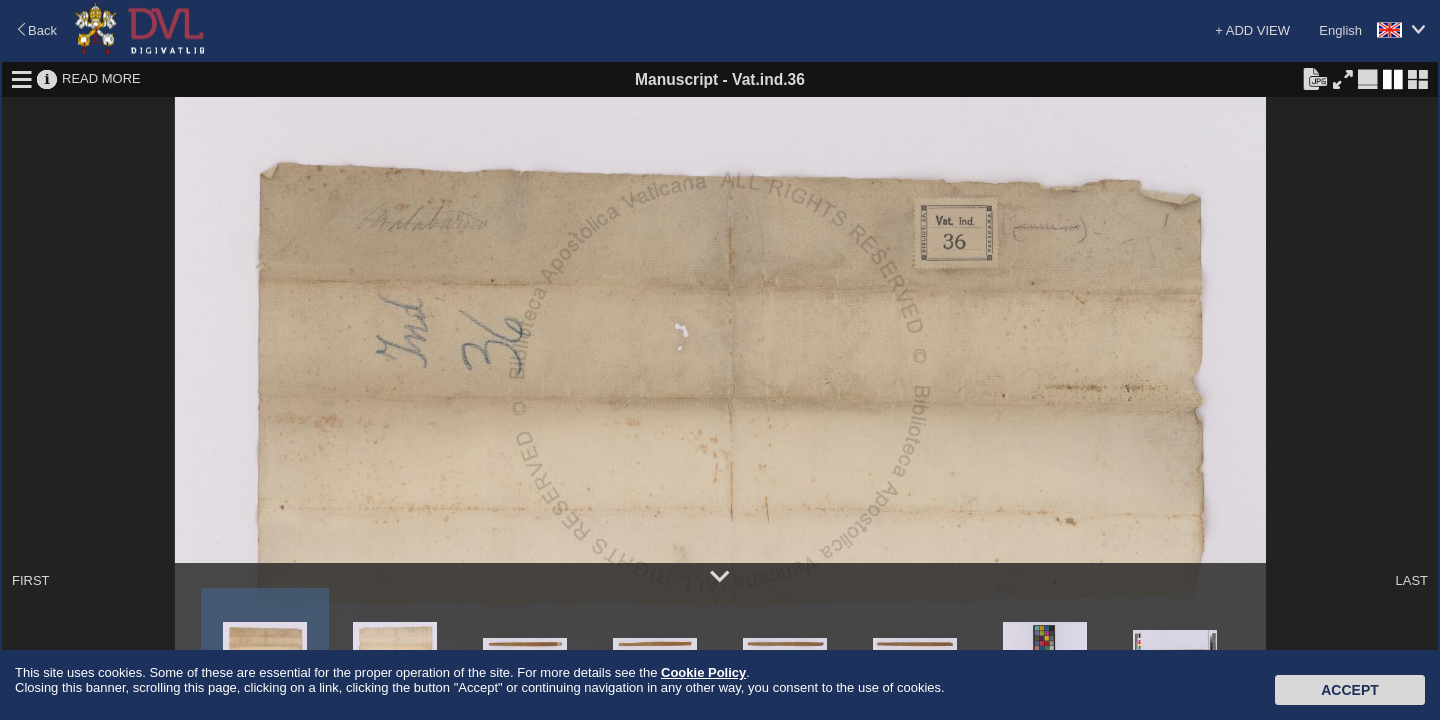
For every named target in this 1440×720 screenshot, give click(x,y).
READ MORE (101, 78)
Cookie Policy (703, 672)
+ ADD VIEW (1252, 30)
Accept (1350, 690)
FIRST (31, 580)
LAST (1411, 580)
